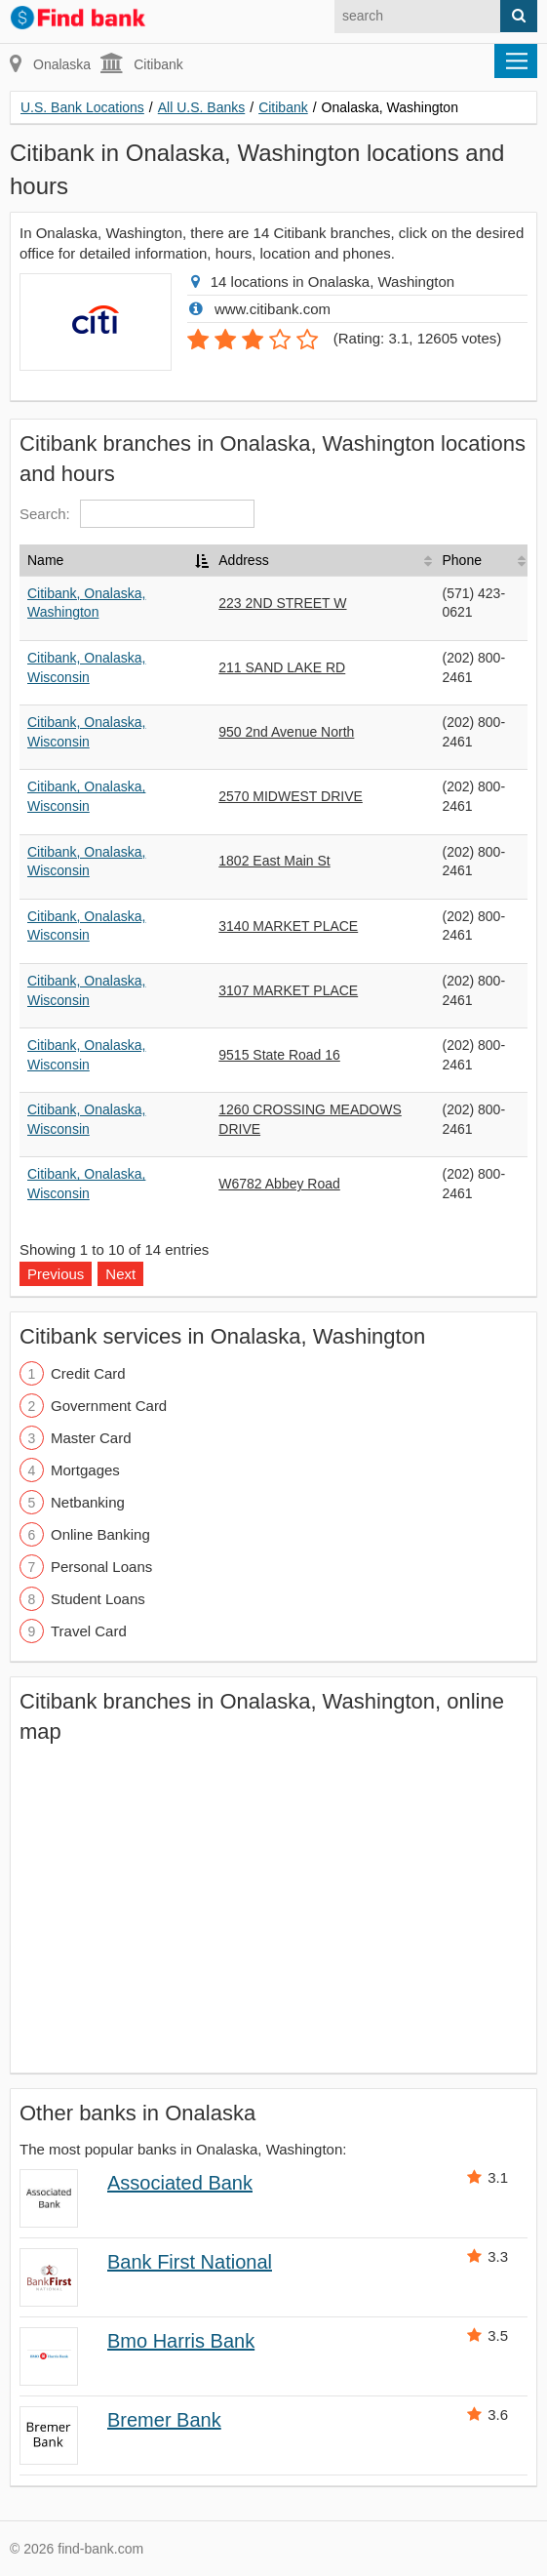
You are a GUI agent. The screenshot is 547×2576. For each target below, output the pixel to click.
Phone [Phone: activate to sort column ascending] (461, 560)
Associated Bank (180, 2183)
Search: (137, 514)
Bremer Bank (164, 2420)
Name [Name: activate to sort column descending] (45, 560)
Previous (55, 1274)
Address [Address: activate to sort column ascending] (243, 560)
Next (120, 1274)
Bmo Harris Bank (180, 2341)
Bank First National (189, 2262)
